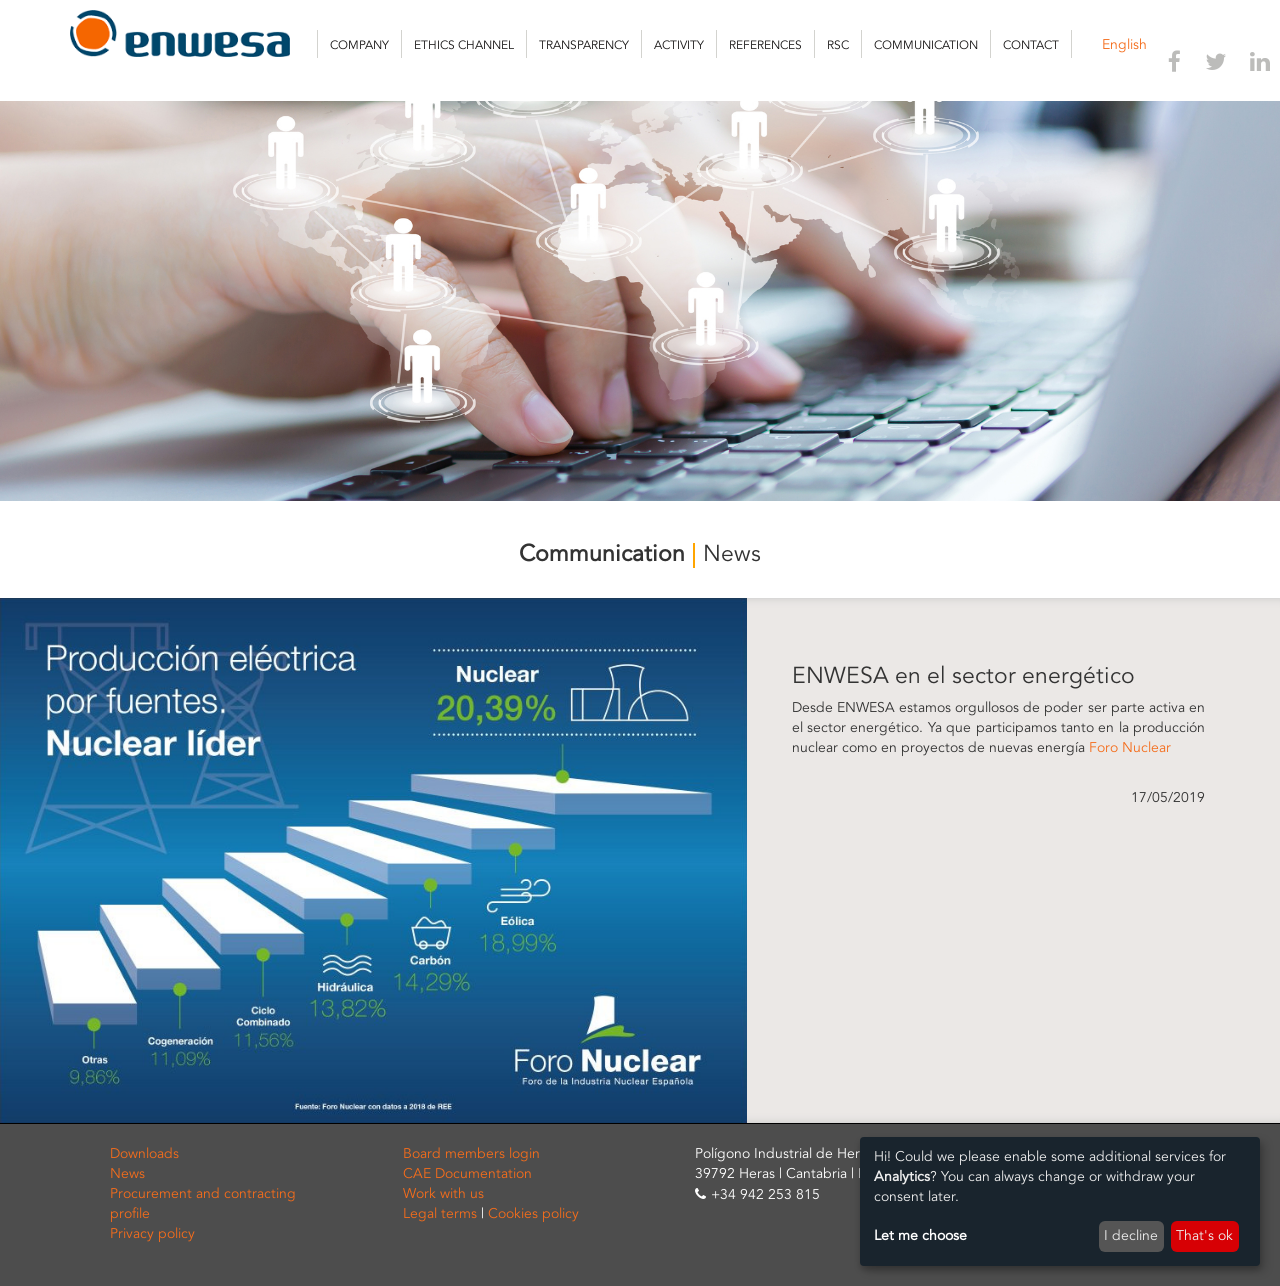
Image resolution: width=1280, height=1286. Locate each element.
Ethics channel (464, 45)
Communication (926, 45)
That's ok (1204, 1235)
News (127, 1173)
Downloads (144, 1153)
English (1124, 44)
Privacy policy (152, 1233)
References (765, 45)
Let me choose (920, 1235)
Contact (1031, 45)
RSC (838, 45)
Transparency (584, 45)
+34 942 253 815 (765, 1194)
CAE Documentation (467, 1173)
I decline (1131, 1235)
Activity (679, 45)
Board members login (471, 1153)
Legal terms (440, 1213)
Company (359, 45)
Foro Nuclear (1130, 747)
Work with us (443, 1193)
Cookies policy (533, 1213)
